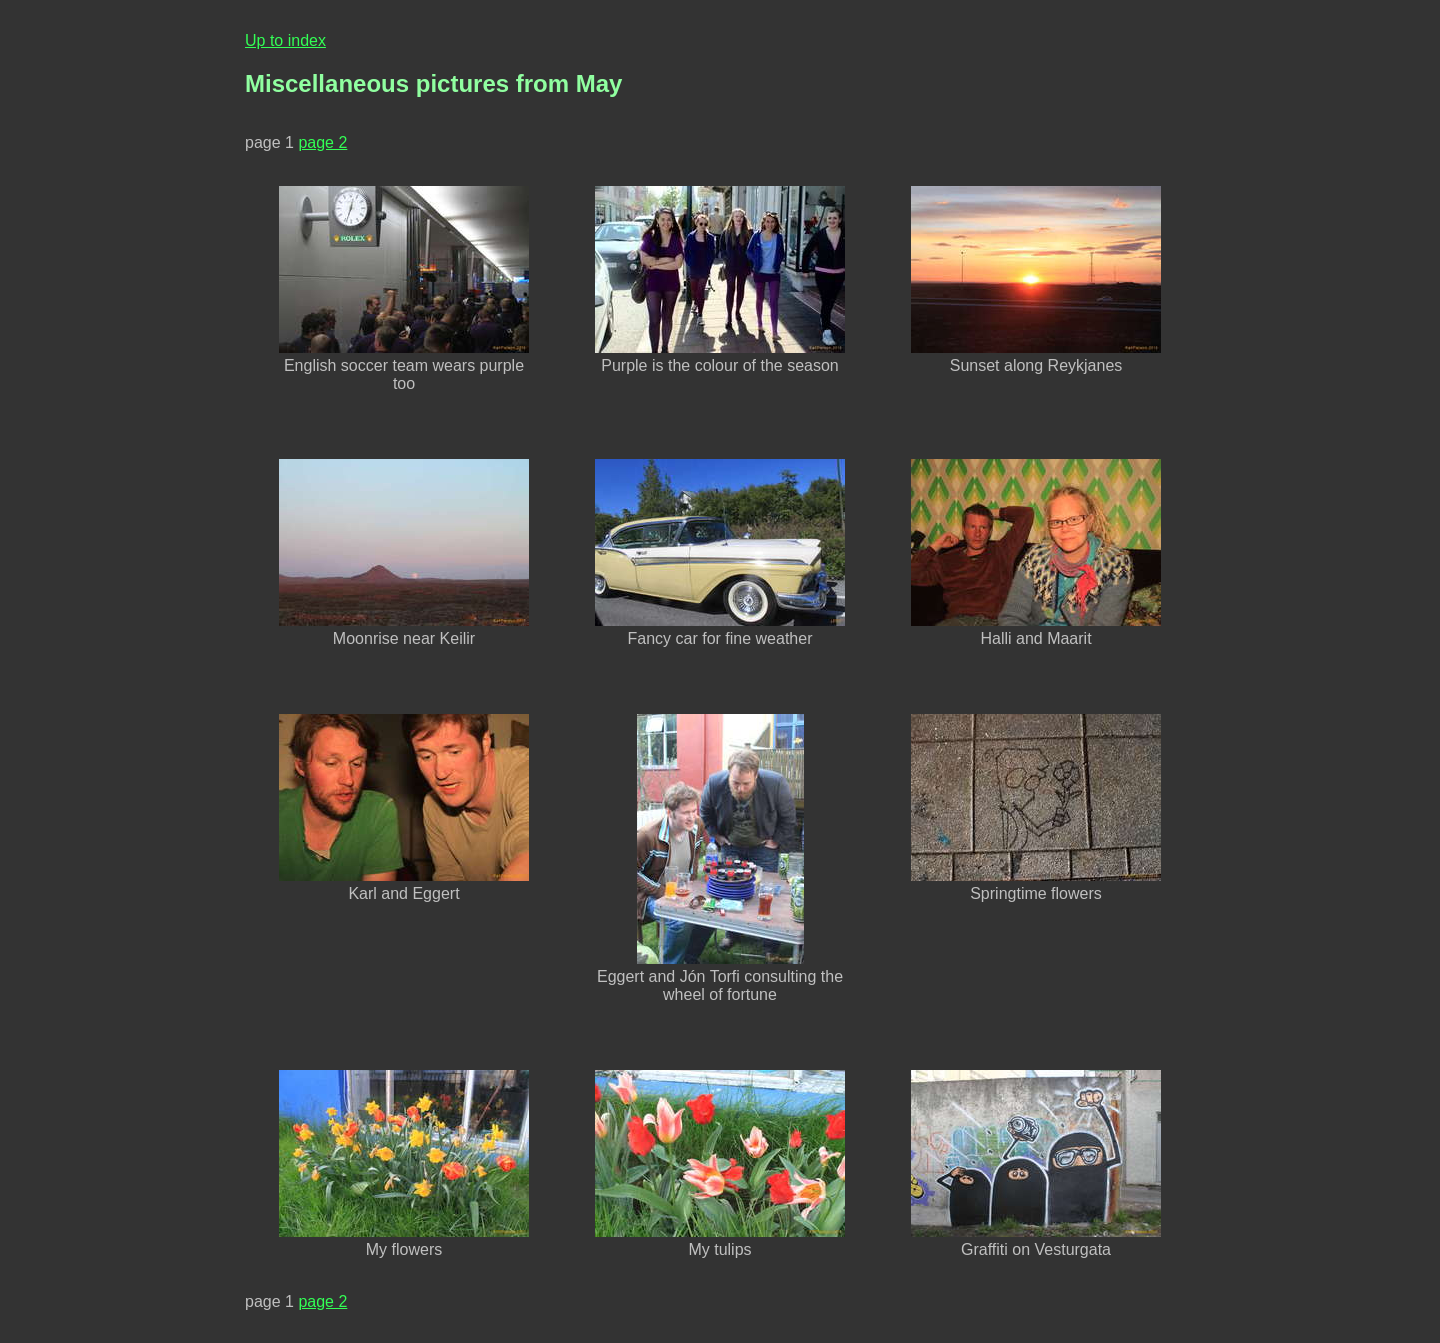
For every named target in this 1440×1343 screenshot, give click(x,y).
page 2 (322, 142)
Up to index (285, 40)
